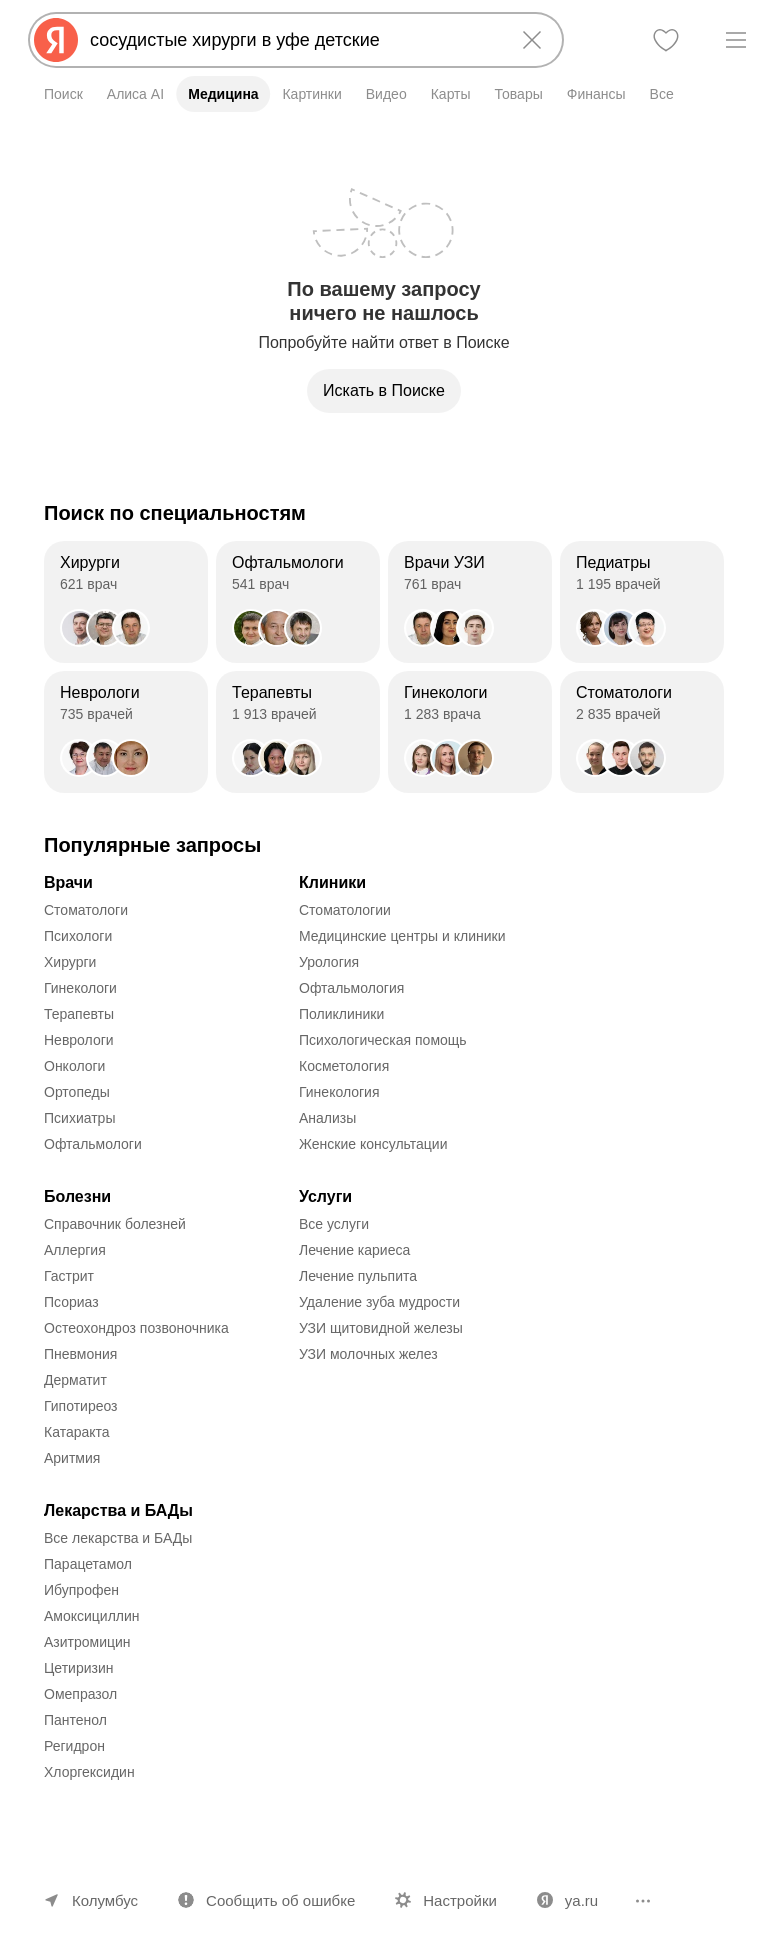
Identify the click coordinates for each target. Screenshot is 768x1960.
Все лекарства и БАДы (118, 1538)
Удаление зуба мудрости (379, 1302)
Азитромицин (87, 1642)
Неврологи (79, 1040)
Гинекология (339, 1092)
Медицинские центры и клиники (402, 936)
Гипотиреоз (81, 1406)
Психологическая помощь (383, 1040)
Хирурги (70, 962)
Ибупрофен (81, 1590)
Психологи (78, 936)
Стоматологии (345, 910)
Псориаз (71, 1302)
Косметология (344, 1066)
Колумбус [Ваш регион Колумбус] (105, 1900)
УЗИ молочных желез (368, 1354)
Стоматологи (86, 910)
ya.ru (581, 1900)
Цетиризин (79, 1668)
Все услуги (334, 1224)
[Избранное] (666, 40)
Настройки (460, 1900)
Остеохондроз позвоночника (136, 1328)
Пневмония (80, 1354)
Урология (329, 962)
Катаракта (77, 1432)
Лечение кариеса (354, 1250)
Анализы (327, 1118)
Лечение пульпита (358, 1276)
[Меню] (736, 40)
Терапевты (79, 1014)
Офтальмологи (93, 1144)
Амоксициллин (92, 1616)
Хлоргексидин (89, 1772)
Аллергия (75, 1250)
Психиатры (79, 1118)
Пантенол (75, 1720)
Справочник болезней (115, 1224)
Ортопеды (77, 1092)
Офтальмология (351, 988)
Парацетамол (88, 1564)
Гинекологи (80, 988)
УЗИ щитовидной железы (381, 1328)
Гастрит (69, 1276)
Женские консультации (373, 1144)
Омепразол (80, 1694)
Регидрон (74, 1746)
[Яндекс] (56, 40)
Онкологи (74, 1066)
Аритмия (72, 1458)
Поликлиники (341, 1014)
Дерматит (75, 1380)
